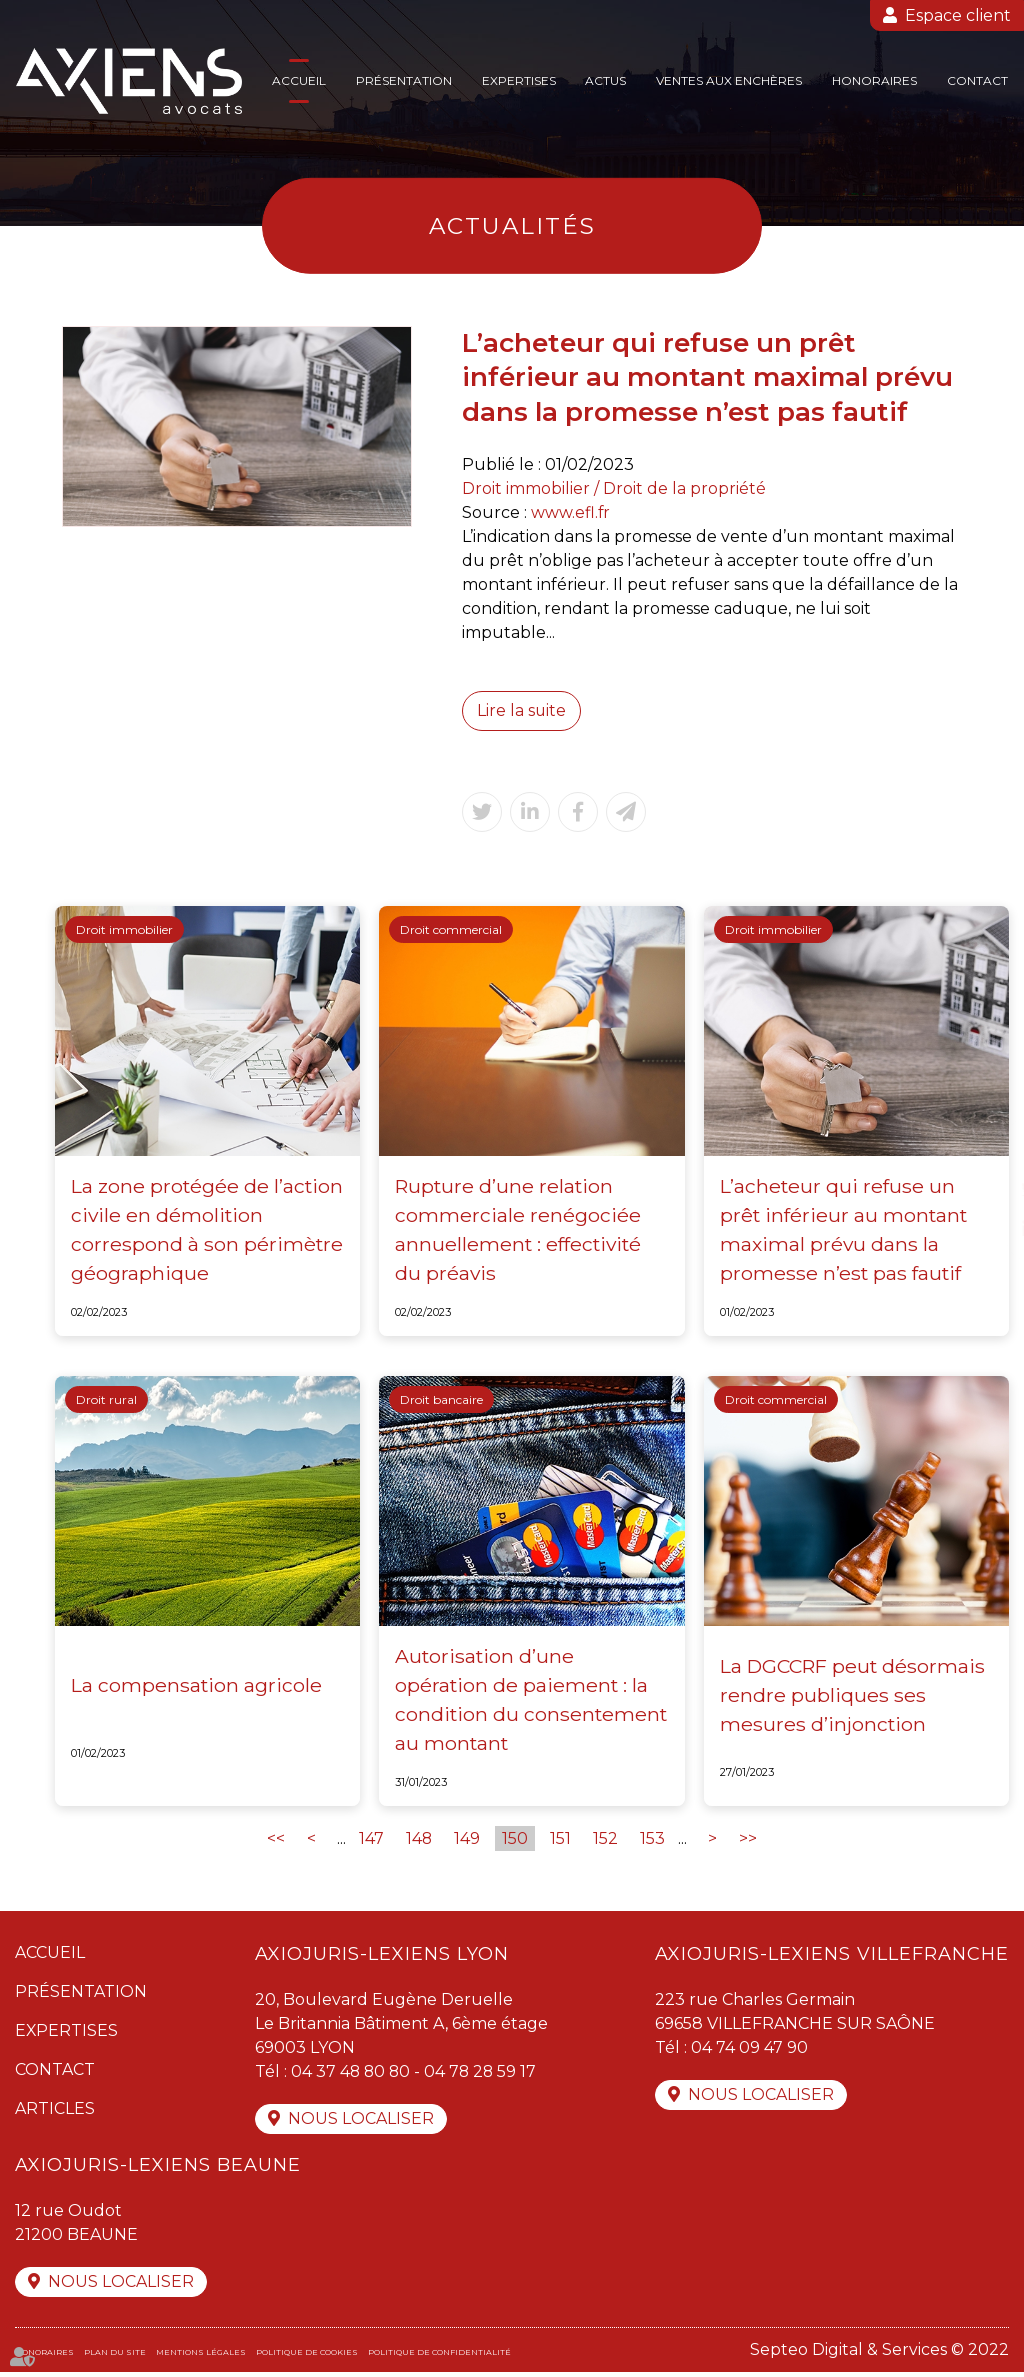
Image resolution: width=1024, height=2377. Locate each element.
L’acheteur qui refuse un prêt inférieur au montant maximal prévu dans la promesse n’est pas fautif (843, 1230)
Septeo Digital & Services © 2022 (879, 2354)
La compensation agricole (197, 1687)
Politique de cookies (307, 2357)
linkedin (984, 1229)
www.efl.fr (571, 512)
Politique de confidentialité (439, 2357)
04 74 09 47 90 (749, 2050)
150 (516, 1841)
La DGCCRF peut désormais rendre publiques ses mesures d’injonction (854, 1696)
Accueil (299, 80)
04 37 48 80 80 (352, 2074)
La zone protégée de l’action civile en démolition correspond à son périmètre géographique (207, 1230)
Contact (977, 80)
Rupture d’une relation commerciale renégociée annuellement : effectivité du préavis (518, 1230)
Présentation (404, 80)
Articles (55, 2111)
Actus (605, 80)
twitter (984, 1189)
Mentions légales (201, 2357)
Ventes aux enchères (729, 80)
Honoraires (874, 80)
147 (371, 1841)
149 (468, 1841)
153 (653, 1841)
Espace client (958, 15)
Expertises (519, 80)
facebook (984, 1149)
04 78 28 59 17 (484, 2074)
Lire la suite (522, 710)
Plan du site (115, 2357)
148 (419, 1841)
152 (606, 1841)
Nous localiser (361, 2122)
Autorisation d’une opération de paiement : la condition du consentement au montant (531, 1701)
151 (561, 1841)
